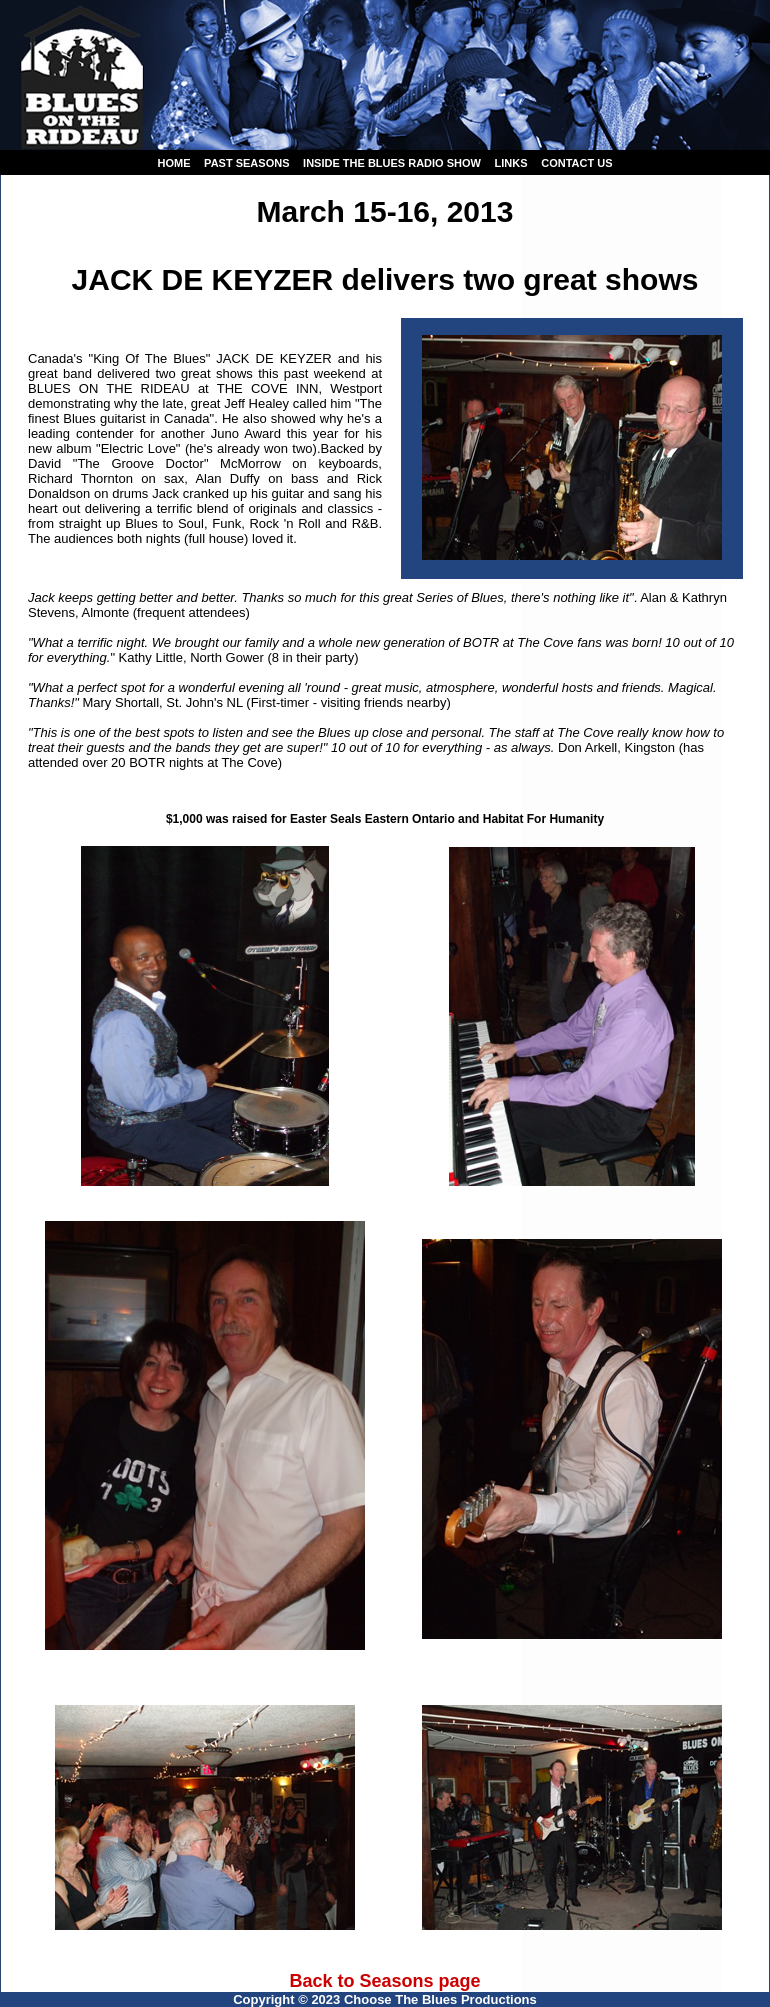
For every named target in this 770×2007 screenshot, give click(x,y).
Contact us (576, 163)
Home (173, 163)
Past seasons (246, 163)
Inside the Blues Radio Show (392, 163)
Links (511, 163)
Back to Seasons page (384, 1981)
